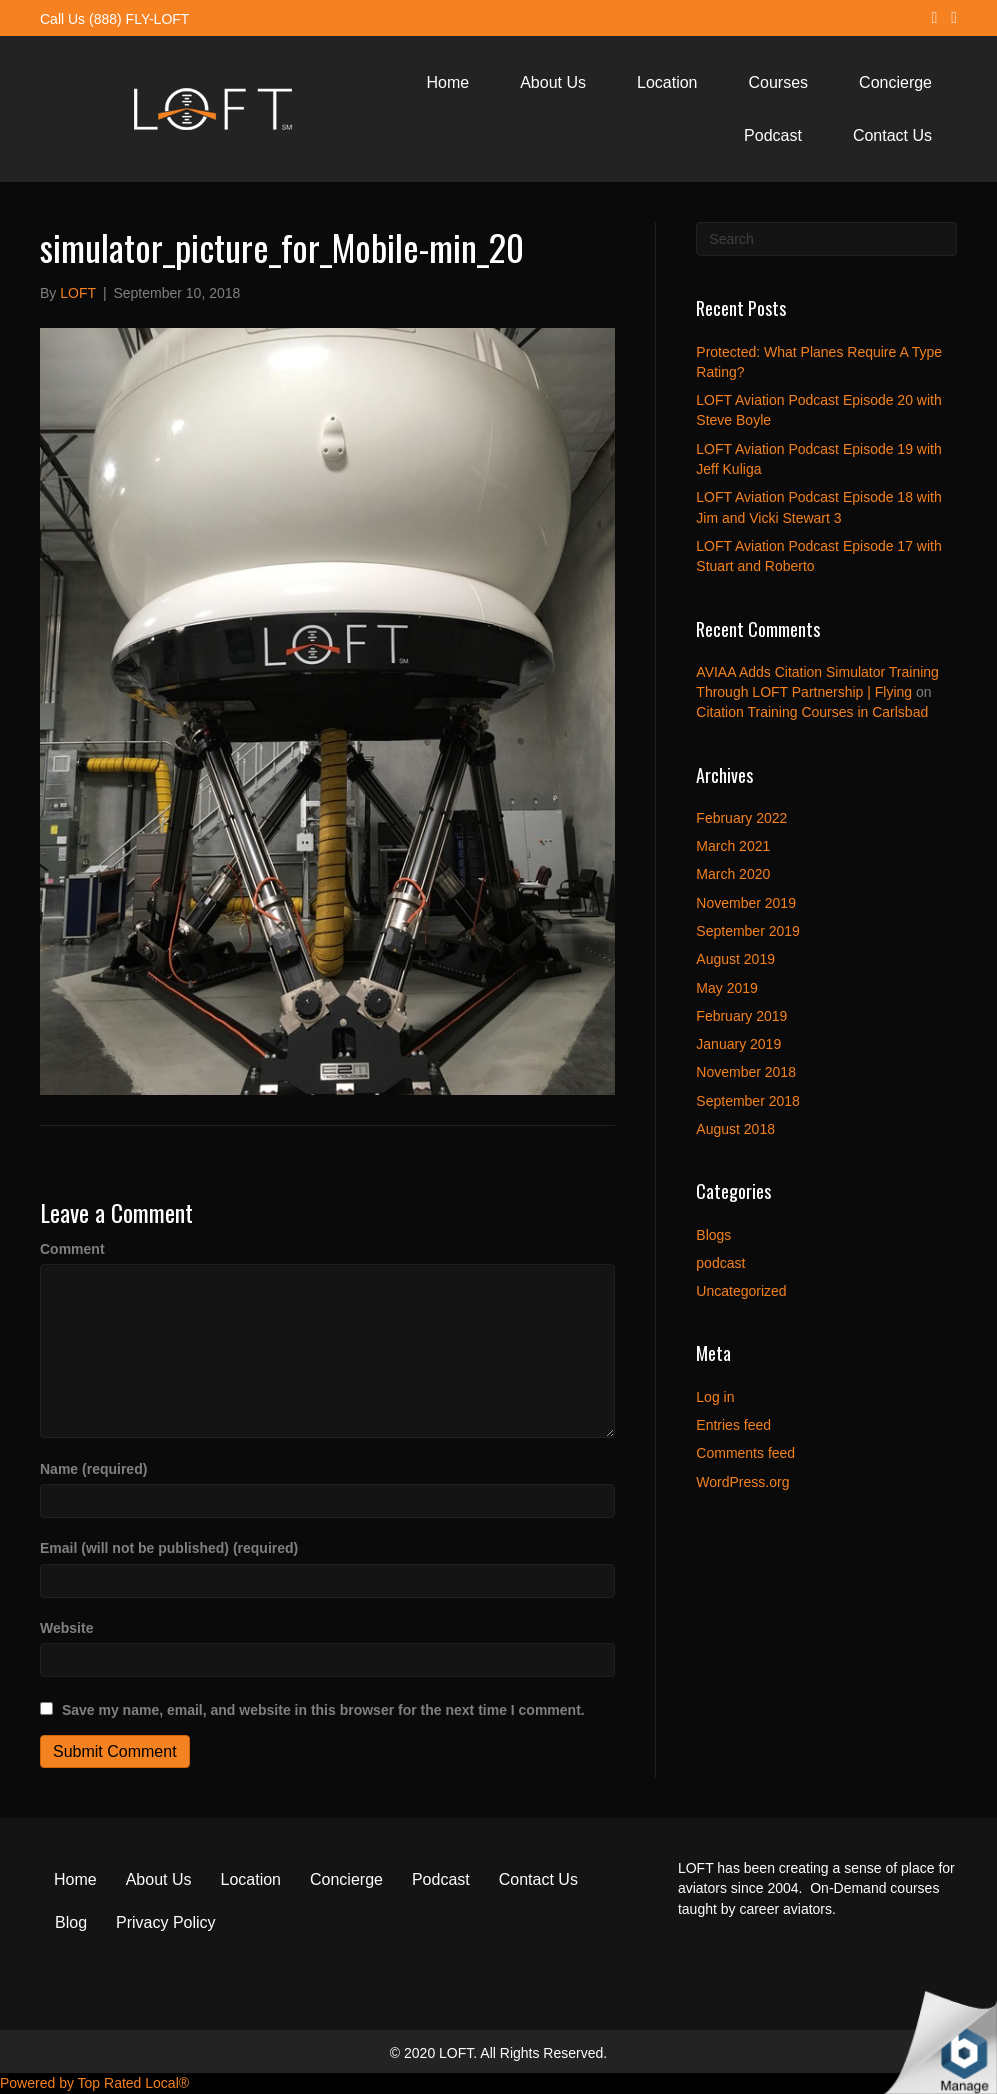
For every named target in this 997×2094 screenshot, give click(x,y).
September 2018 (748, 1101)
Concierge (895, 82)
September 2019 (748, 931)
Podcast (773, 135)
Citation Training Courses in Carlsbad (812, 712)
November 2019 (746, 903)
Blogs (713, 1235)
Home (448, 82)
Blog (71, 1922)
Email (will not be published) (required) (169, 1548)
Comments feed (745, 1453)
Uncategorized (741, 1291)
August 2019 (735, 959)
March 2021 (733, 846)
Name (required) (93, 1469)
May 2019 (726, 988)
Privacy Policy (166, 1922)
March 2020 (733, 874)
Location (667, 82)
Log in (715, 1397)
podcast (720, 1263)
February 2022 (741, 818)
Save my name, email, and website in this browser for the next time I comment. (323, 1710)
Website (66, 1628)
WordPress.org (742, 1482)
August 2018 (735, 1129)
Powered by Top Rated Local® (94, 2083)
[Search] (826, 239)
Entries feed (733, 1425)
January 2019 (738, 1044)
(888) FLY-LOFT (139, 19)
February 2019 (741, 1016)
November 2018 (746, 1072)
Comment (72, 1249)
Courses (779, 82)
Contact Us (892, 135)
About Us (553, 82)
